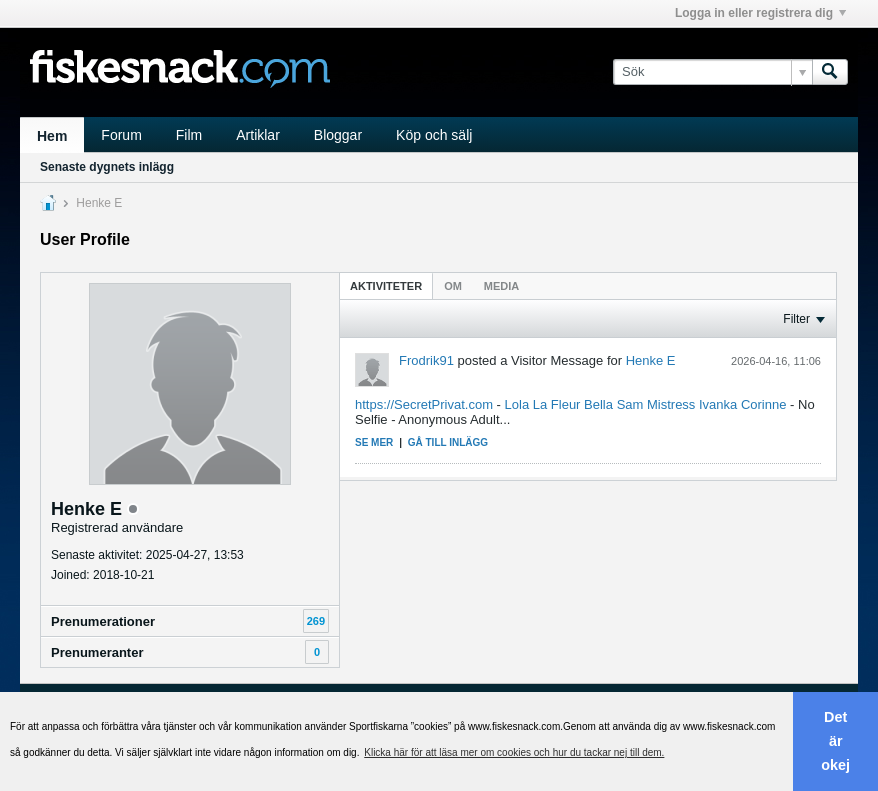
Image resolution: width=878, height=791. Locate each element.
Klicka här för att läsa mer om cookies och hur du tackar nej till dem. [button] (514, 752)
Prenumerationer (103, 621)
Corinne (764, 404)
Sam (630, 404)
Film (189, 135)
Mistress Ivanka (692, 404)
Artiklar (258, 135)
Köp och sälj (434, 135)
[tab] (386, 285)
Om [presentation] (453, 286)
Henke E (651, 360)
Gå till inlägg (448, 442)
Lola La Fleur (543, 404)
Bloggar (338, 135)
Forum (121, 135)
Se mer (374, 442)
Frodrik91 (426, 360)
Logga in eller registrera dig (760, 13)
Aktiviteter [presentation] (386, 286)
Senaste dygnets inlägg (107, 167)
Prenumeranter (97, 652)
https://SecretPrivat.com (424, 404)
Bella (598, 404)
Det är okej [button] (835, 741)
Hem (52, 136)
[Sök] (712, 72)
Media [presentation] (501, 286)
